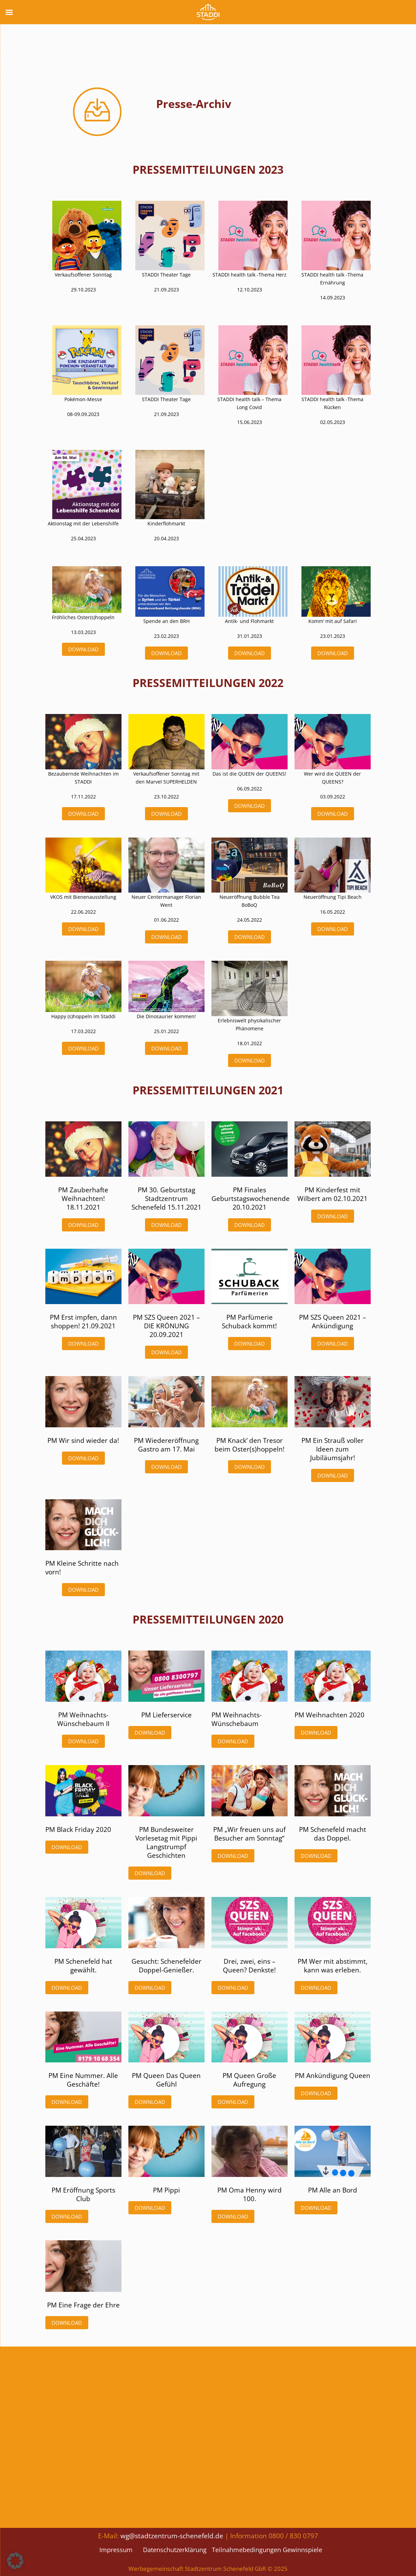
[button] (15, 2561)
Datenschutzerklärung (175, 2550)
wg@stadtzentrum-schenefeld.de (171, 2535)
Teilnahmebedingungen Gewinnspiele (267, 2550)
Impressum (116, 2550)
